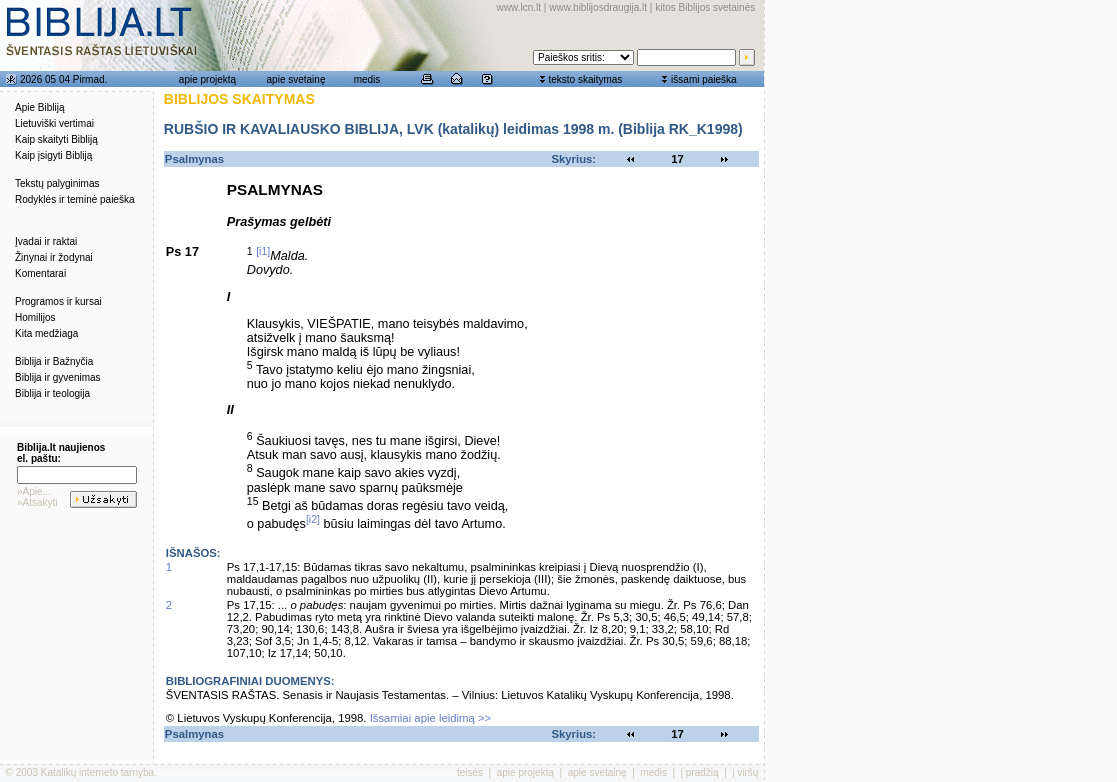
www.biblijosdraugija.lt (598, 7)
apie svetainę (296, 79)
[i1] (263, 251)
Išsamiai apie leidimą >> (431, 718)
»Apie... (34, 491)
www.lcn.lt (519, 7)
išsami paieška (704, 79)
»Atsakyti (37, 502)
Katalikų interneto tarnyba (97, 772)
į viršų (745, 772)
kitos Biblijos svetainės (705, 7)
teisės (470, 772)
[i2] (313, 519)
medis (367, 79)
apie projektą (207, 79)
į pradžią (700, 772)
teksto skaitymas (585, 79)
